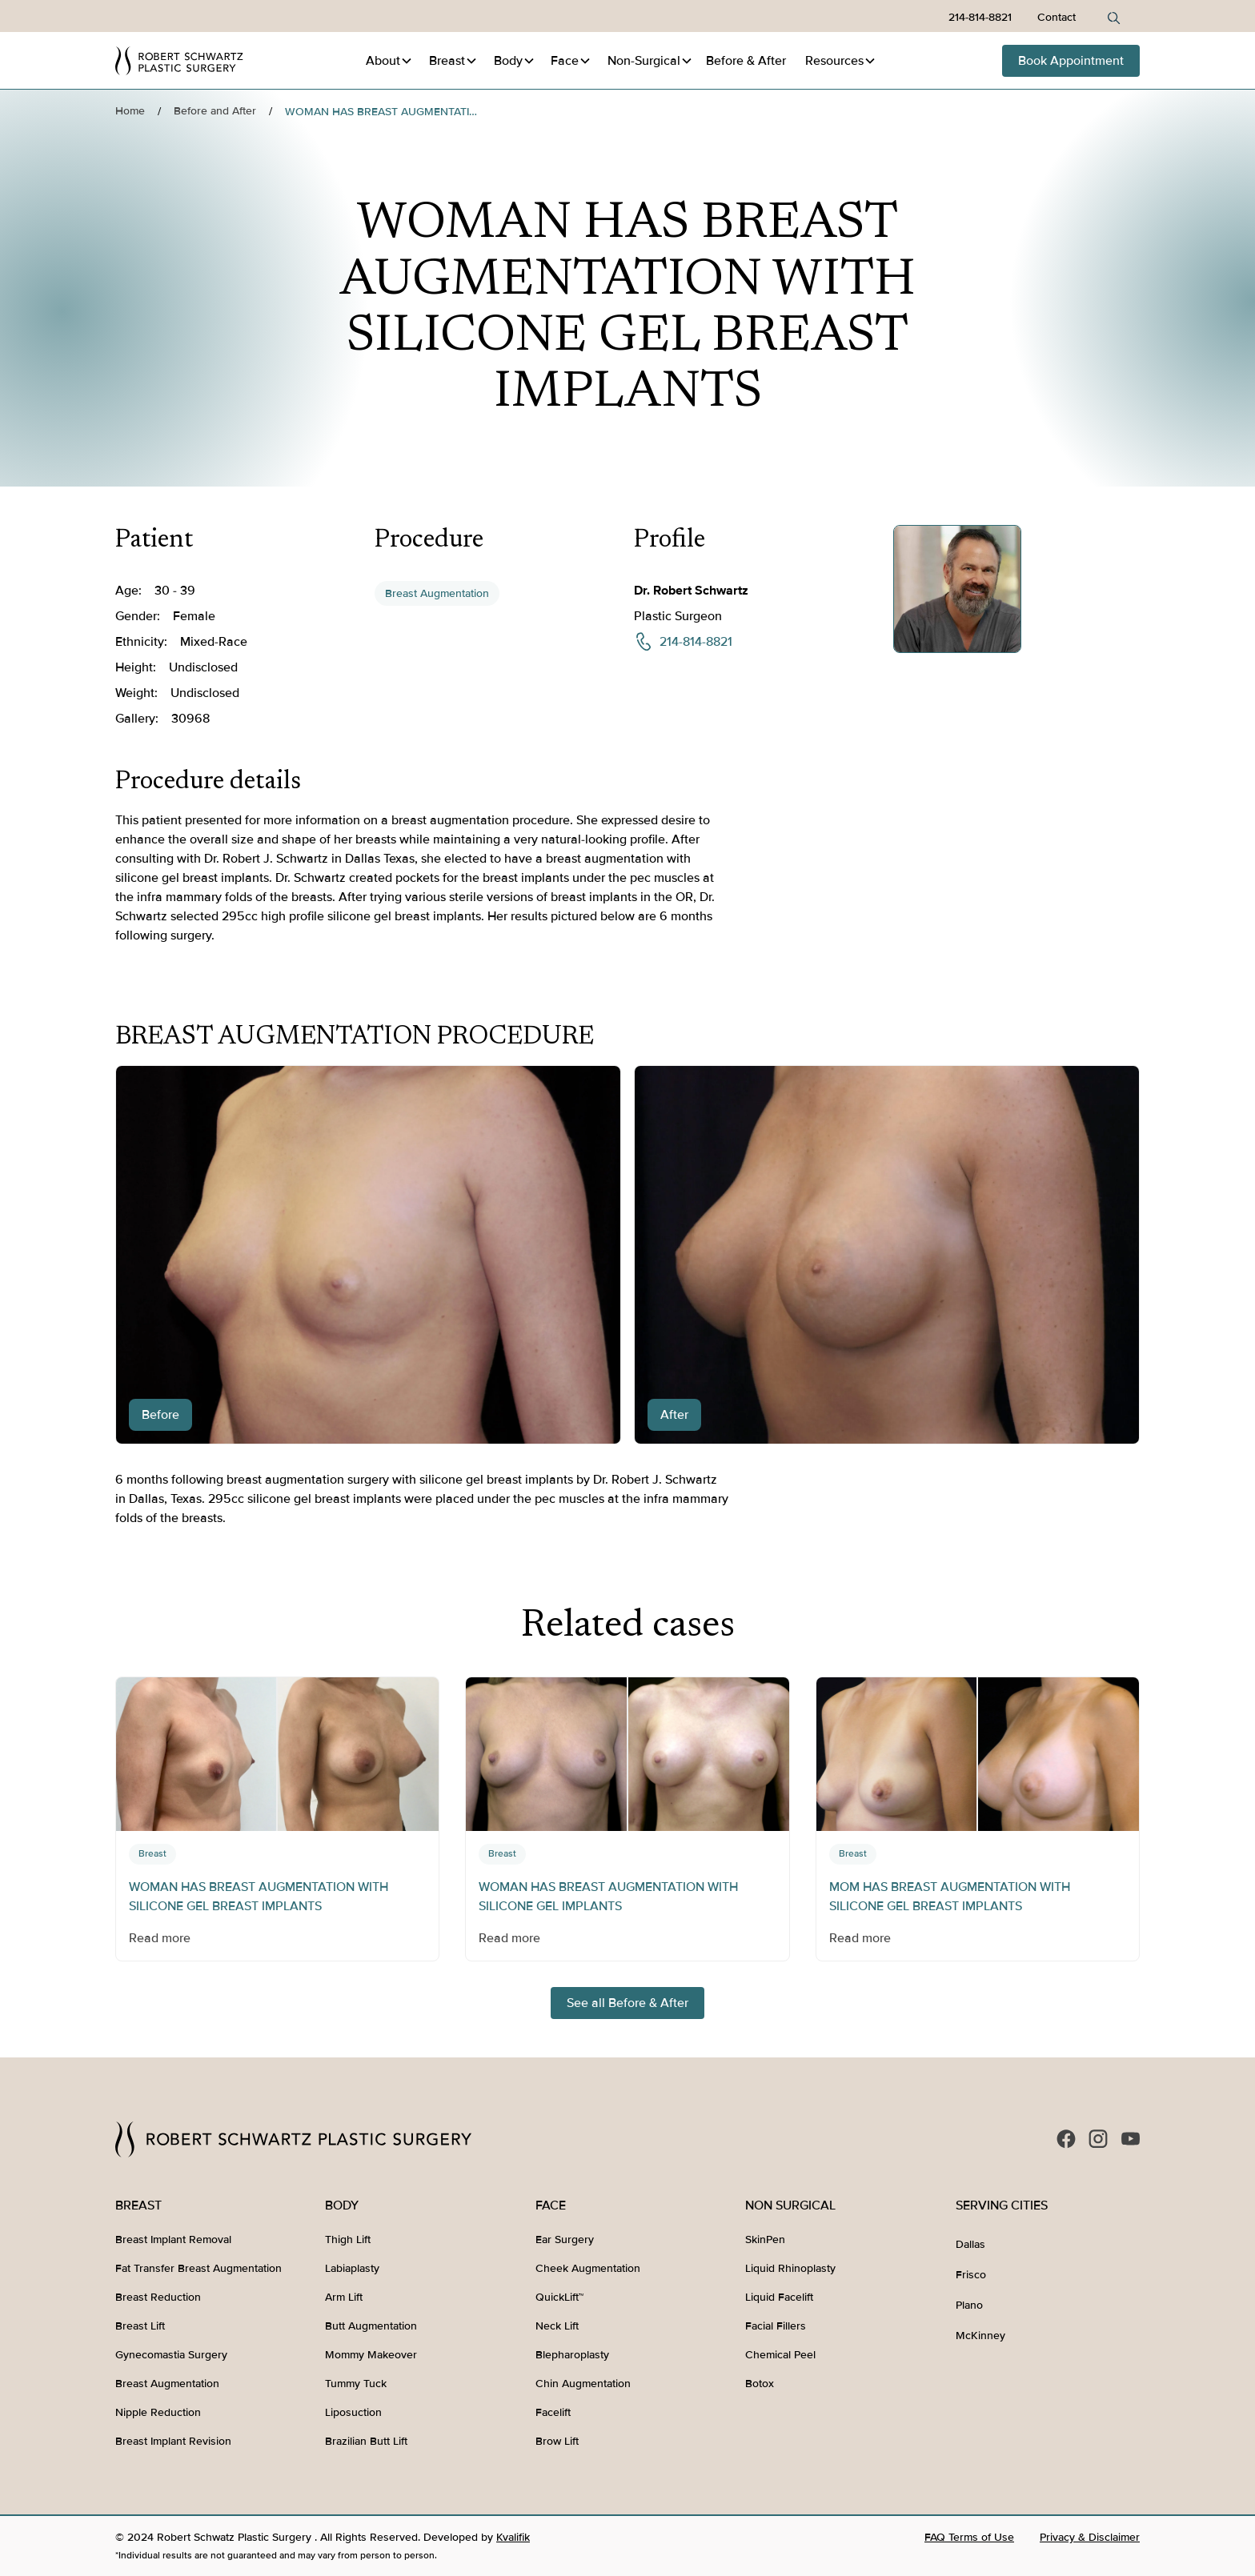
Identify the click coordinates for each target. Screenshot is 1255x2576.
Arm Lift (344, 2297)
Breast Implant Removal (173, 2239)
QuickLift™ (559, 2297)
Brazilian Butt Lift (366, 2441)
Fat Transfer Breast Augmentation (198, 2268)
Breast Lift (140, 2326)
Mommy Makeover (371, 2355)
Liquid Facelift (779, 2297)
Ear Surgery (564, 2239)
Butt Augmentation (371, 2326)
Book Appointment (1071, 61)
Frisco (971, 2275)
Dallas (970, 2244)
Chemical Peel (780, 2355)
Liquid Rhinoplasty (790, 2268)
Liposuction (353, 2412)
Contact (1056, 17)
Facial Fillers (775, 2326)
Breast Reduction (158, 2297)
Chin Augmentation (583, 2383)
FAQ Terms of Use (969, 2537)
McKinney (980, 2335)
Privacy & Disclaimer (1090, 2537)
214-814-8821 (980, 17)
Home (130, 111)
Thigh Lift (348, 2239)
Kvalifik (513, 2537)
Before (746, 61)
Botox (759, 2383)
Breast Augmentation (437, 593)
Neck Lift (557, 2326)
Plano (969, 2305)
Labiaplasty (352, 2268)
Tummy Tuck (356, 2383)
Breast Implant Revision (173, 2441)
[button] (389, 61)
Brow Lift (557, 2441)
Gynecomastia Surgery (171, 2355)
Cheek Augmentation (587, 2268)
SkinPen (765, 2239)
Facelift (553, 2412)
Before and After (215, 111)
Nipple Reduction (158, 2412)
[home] (179, 60)
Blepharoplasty (572, 2355)
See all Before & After (627, 2003)
